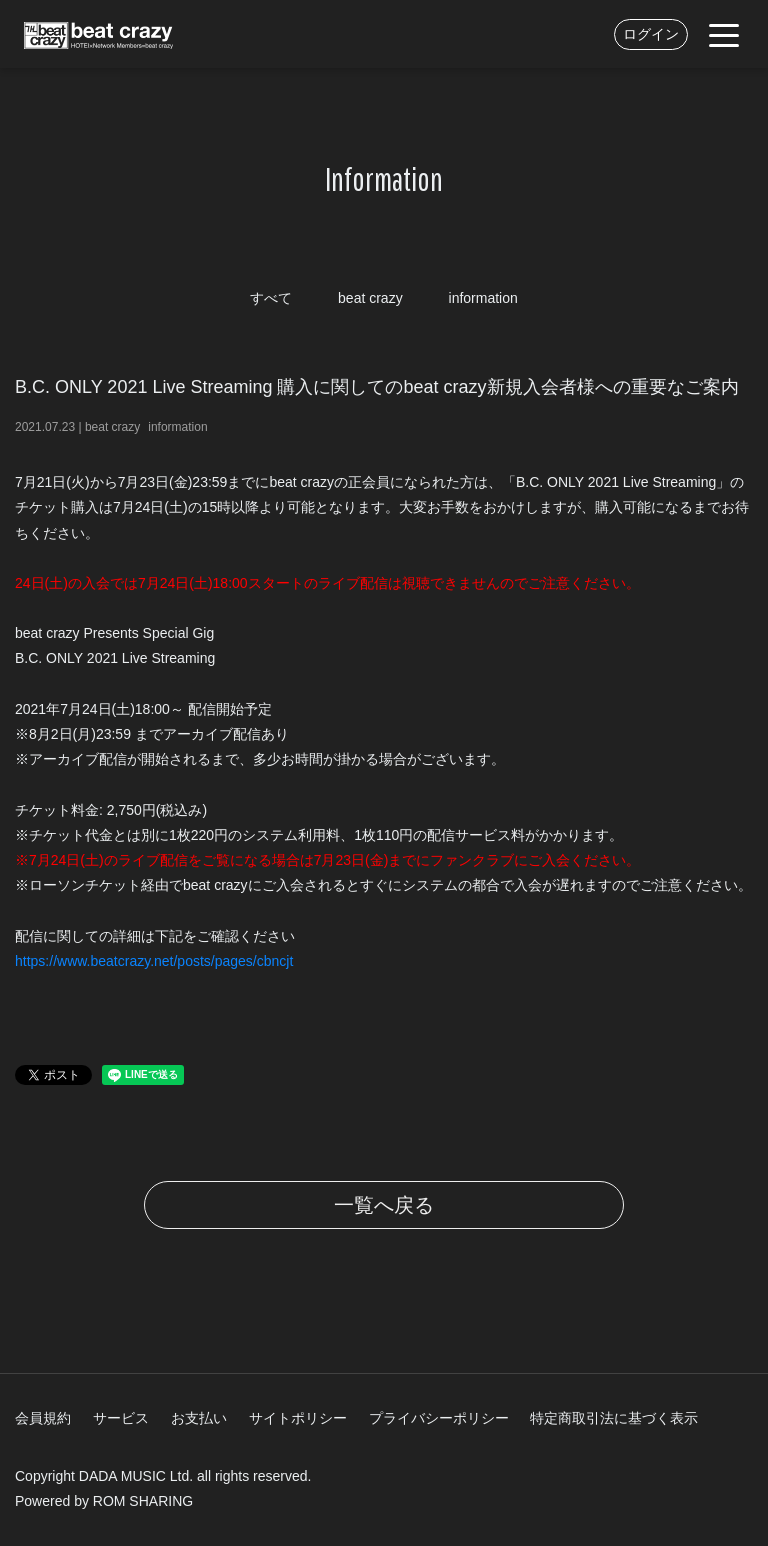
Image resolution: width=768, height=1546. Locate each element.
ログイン (651, 34)
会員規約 (43, 1418)
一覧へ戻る (384, 1205)
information (483, 298)
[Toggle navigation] (724, 34)
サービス (121, 1418)
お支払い (199, 1418)
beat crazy (370, 298)
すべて (271, 298)
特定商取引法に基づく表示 (614, 1418)
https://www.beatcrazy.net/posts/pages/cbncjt (154, 961)
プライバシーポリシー (439, 1418)
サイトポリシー (298, 1418)
